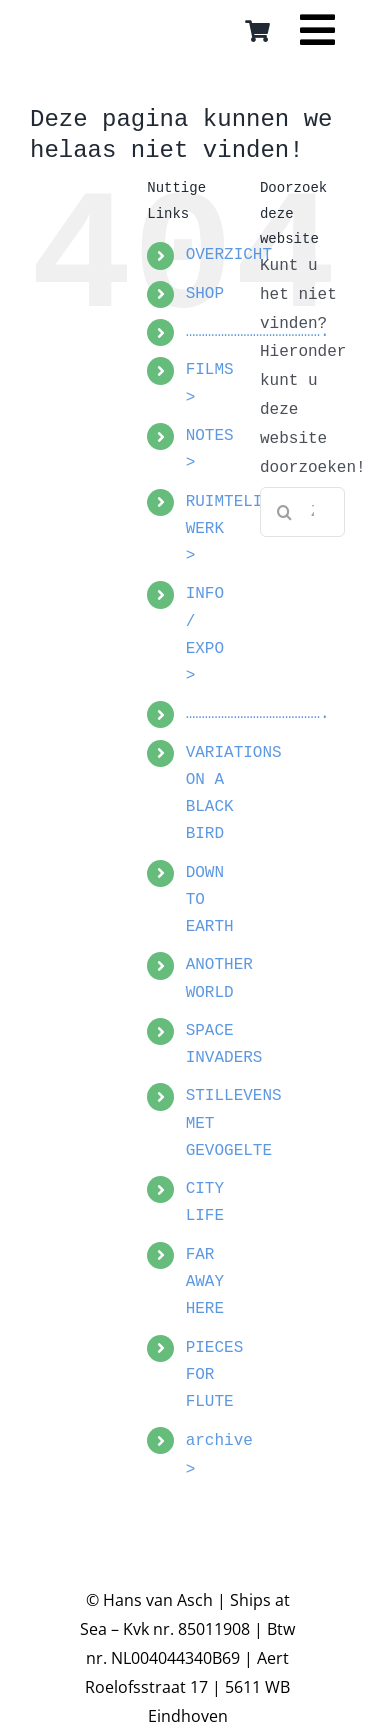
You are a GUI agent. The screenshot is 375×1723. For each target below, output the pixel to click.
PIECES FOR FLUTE (215, 1375)
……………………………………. (258, 714)
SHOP (205, 294)
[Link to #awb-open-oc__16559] (317, 37)
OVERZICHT (229, 255)
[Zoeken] (285, 512)
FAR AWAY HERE (205, 1282)
